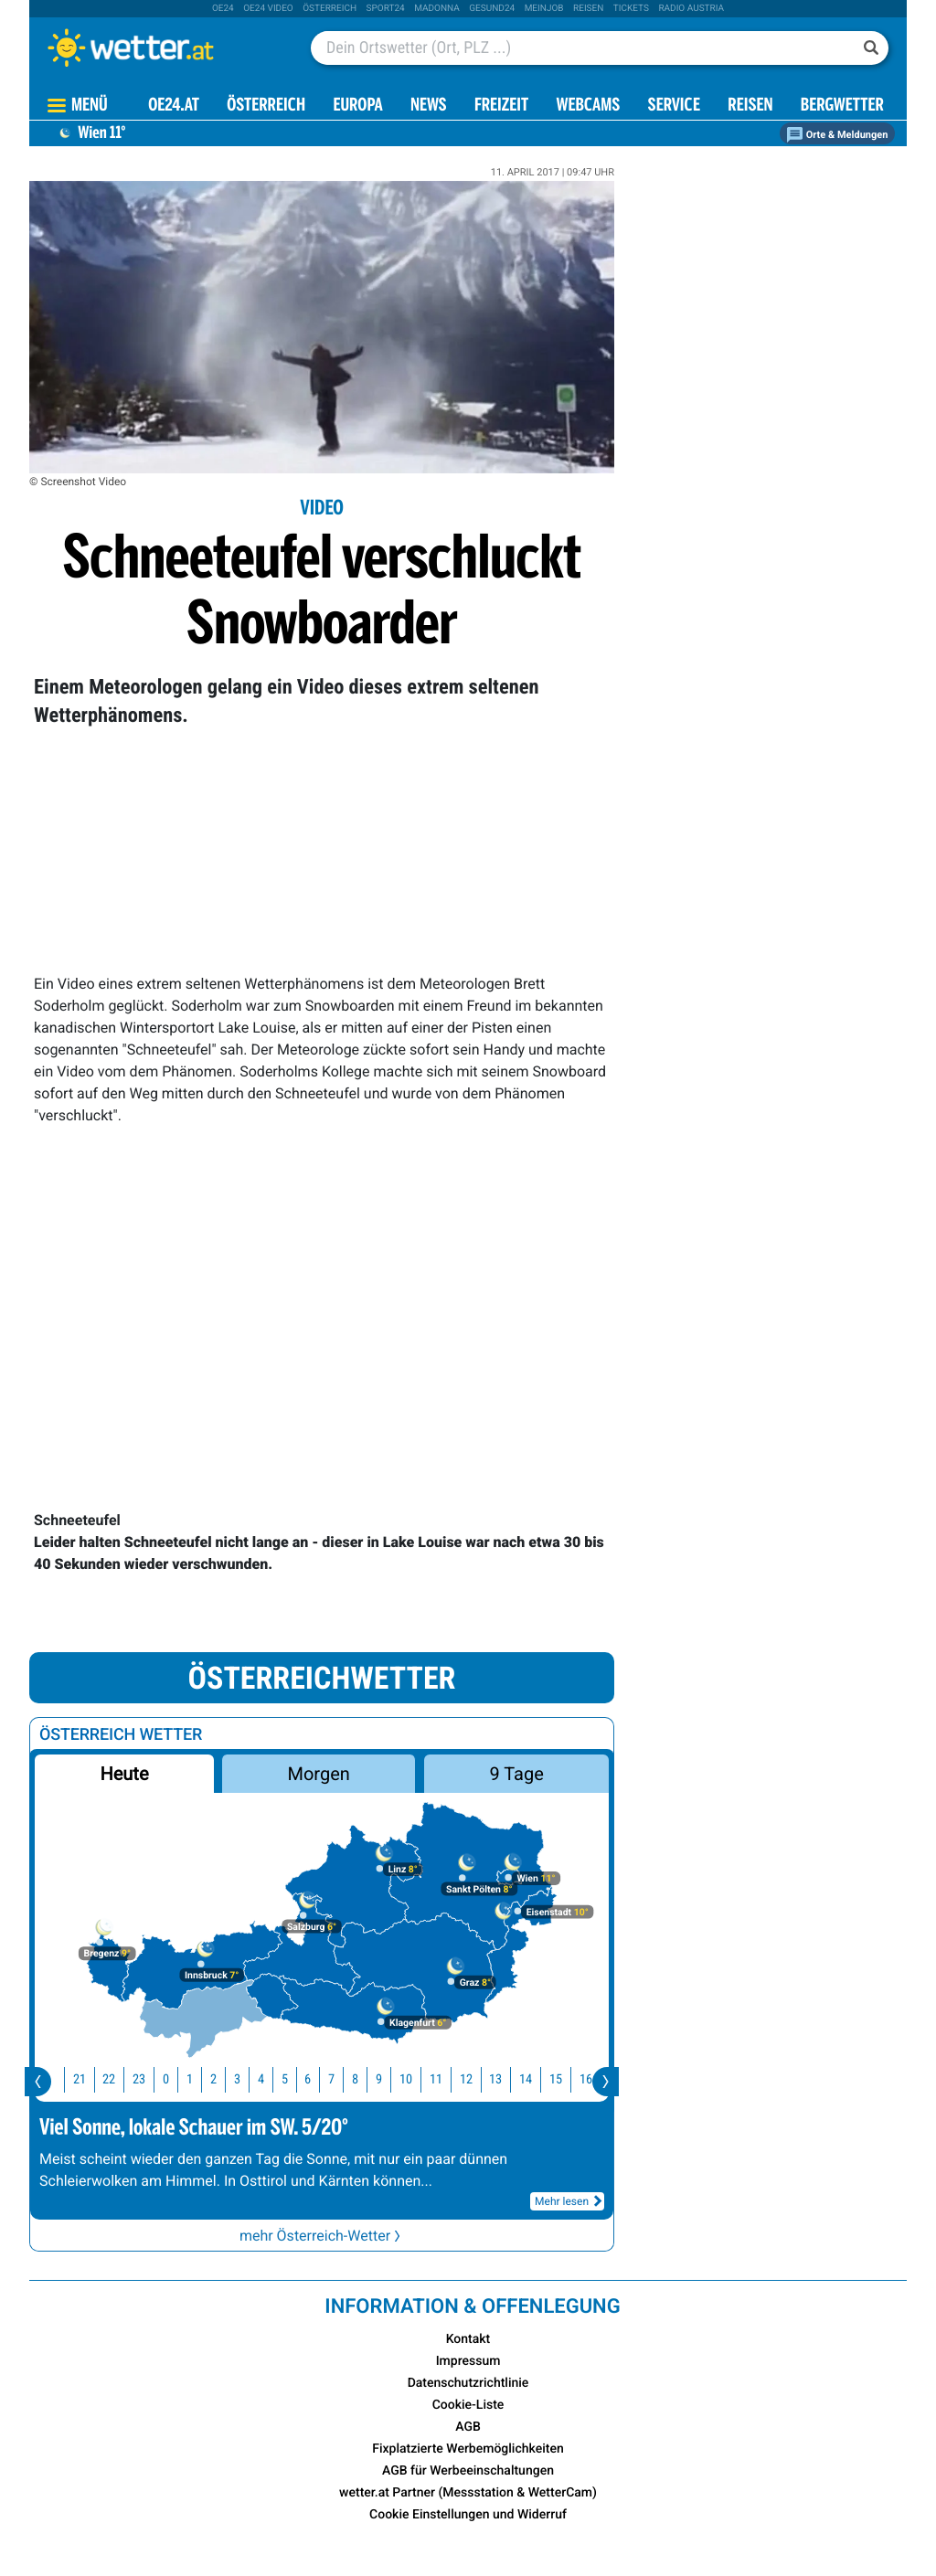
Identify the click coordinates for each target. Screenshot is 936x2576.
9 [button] (385, 2079)
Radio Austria (691, 9)
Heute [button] (124, 1774)
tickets (631, 9)
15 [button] (562, 2079)
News (428, 106)
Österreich (329, 9)
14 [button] (532, 2079)
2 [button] (220, 2079)
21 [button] (86, 2079)
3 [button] (243, 2079)
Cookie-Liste (468, 2405)
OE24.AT (173, 106)
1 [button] (196, 2079)
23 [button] (145, 2079)
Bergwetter (842, 106)
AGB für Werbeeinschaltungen (468, 2471)
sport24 (386, 9)
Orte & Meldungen (837, 135)
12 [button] (472, 2079)
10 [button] (412, 2079)
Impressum (468, 2361)
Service (674, 106)
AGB (468, 2427)
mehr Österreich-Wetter (321, 2235)
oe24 (223, 9)
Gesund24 (492, 9)
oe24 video (268, 9)
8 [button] (361, 2079)
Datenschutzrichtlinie (468, 2383)
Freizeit (501, 106)
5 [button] (291, 2079)
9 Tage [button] (516, 1774)
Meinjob (544, 9)
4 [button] (267, 2079)
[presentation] (38, 2081)
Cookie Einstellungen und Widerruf (468, 2514)
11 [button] (442, 2079)
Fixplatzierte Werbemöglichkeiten (467, 2449)
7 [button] (338, 2079)
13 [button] (501, 2079)
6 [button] (314, 2079)
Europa (357, 106)
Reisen (588, 9)
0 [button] (172, 2079)
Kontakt (468, 2339)
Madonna (437, 9)
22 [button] (115, 2079)
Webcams (588, 106)
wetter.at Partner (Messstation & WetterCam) (468, 2493)
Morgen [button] (319, 1774)
